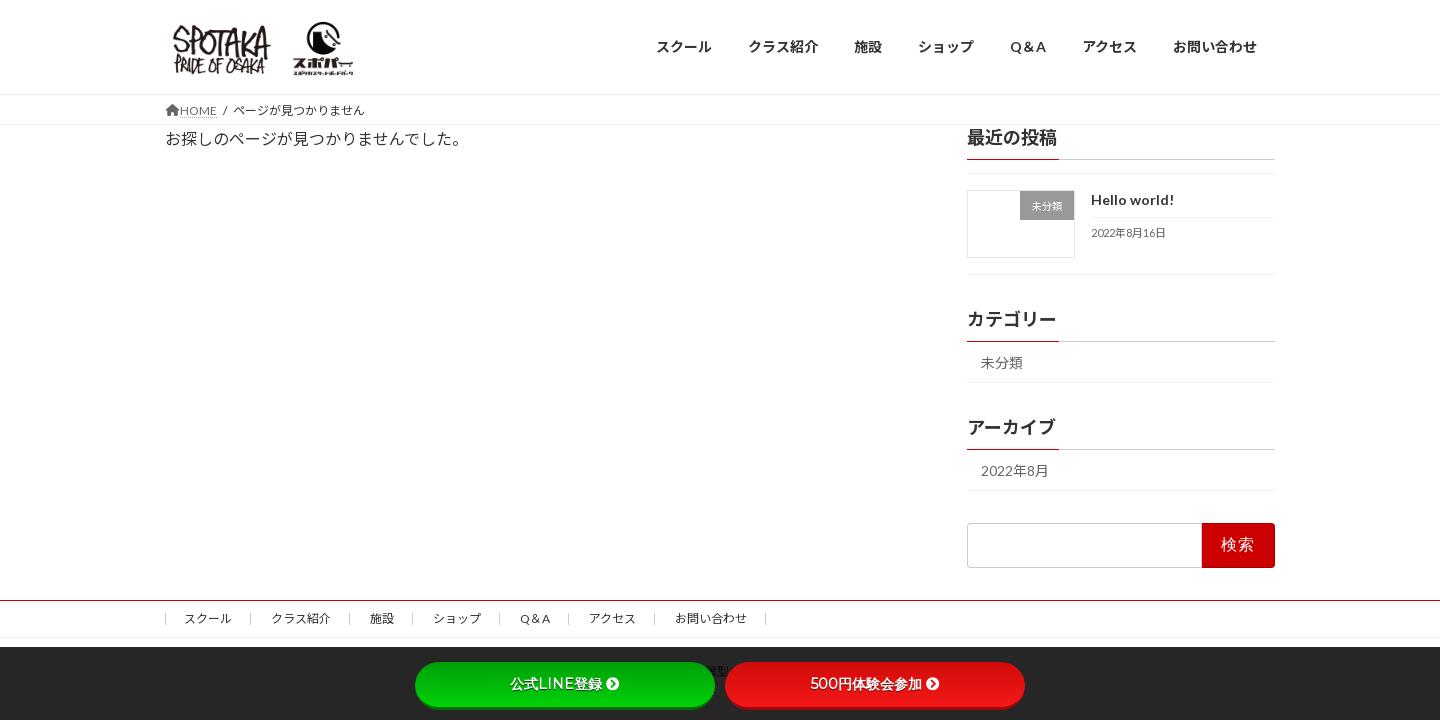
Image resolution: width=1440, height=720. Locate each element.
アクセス (612, 618)
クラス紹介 (301, 618)
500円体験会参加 (875, 684)
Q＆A (535, 618)
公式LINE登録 (565, 684)
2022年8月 (1015, 470)
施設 (382, 618)
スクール (208, 618)
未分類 (1002, 362)
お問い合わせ (711, 618)
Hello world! (1132, 199)
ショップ (457, 618)
